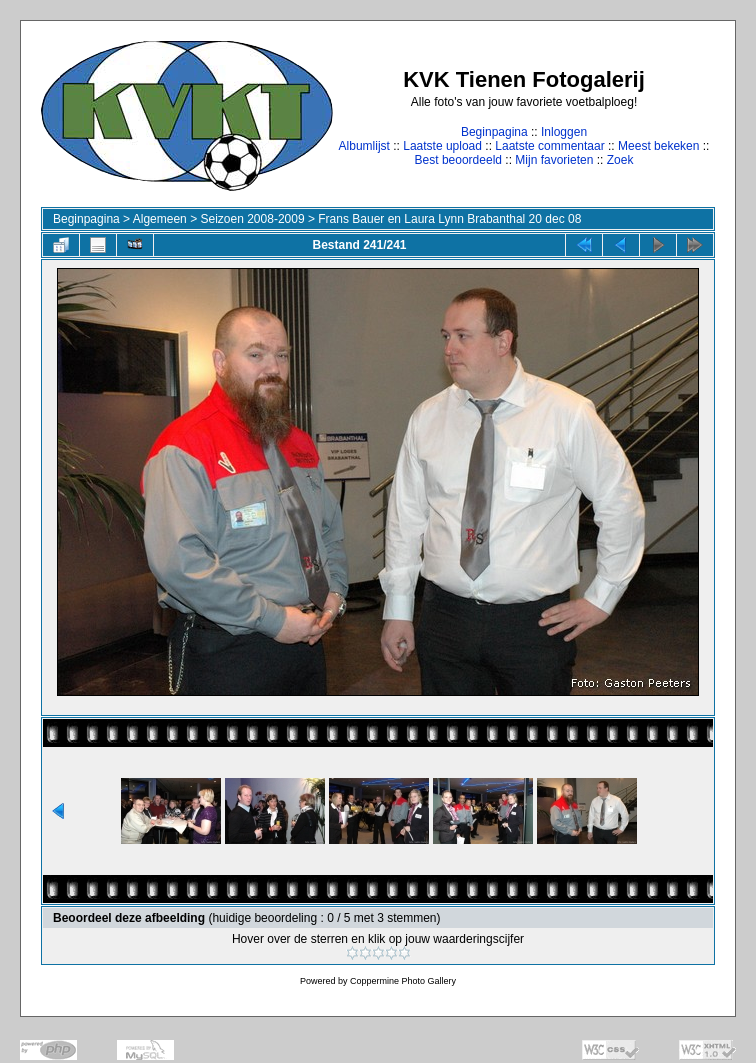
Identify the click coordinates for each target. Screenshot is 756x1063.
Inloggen (564, 132)
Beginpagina (494, 132)
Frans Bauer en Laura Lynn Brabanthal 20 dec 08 (449, 219)
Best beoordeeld (458, 160)
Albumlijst (364, 146)
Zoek (620, 160)
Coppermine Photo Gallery (403, 981)
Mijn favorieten (554, 160)
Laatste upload (442, 146)
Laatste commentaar (549, 146)
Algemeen (160, 219)
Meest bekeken (658, 146)
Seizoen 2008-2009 (252, 219)
